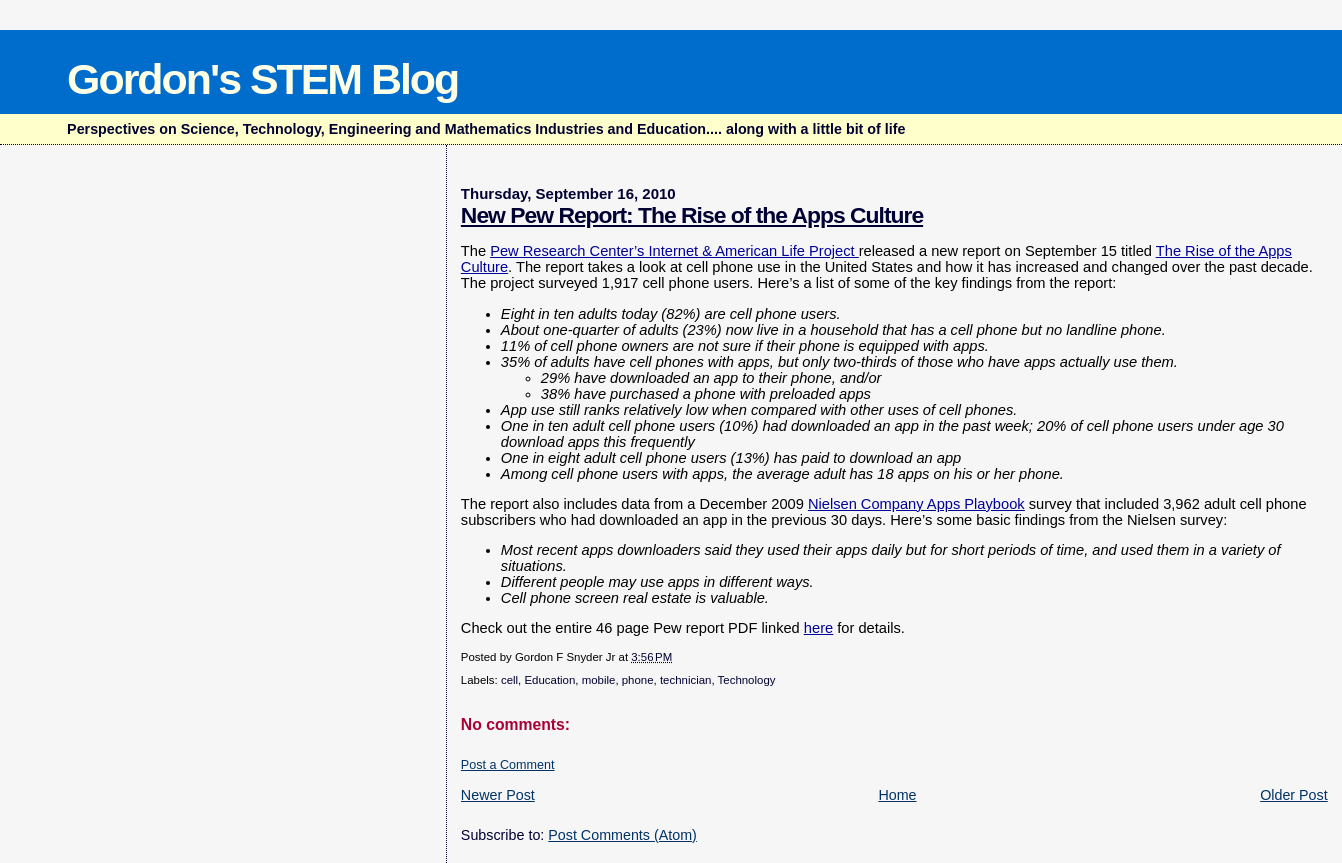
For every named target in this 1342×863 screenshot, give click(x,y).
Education (549, 680)
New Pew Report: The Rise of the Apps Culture (692, 215)
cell (509, 680)
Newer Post (498, 795)
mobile (599, 680)
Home (897, 795)
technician (686, 680)
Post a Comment (508, 765)
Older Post (1294, 795)
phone (638, 680)
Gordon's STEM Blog (262, 79)
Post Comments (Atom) (622, 835)
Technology (747, 680)
